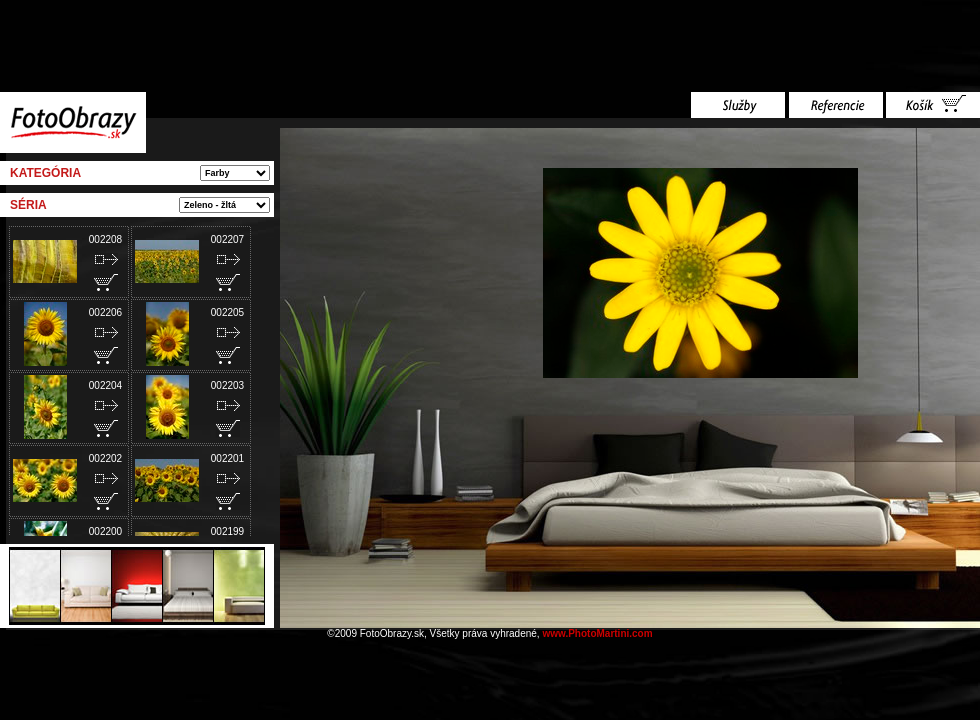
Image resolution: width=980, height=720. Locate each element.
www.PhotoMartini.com (597, 633)
